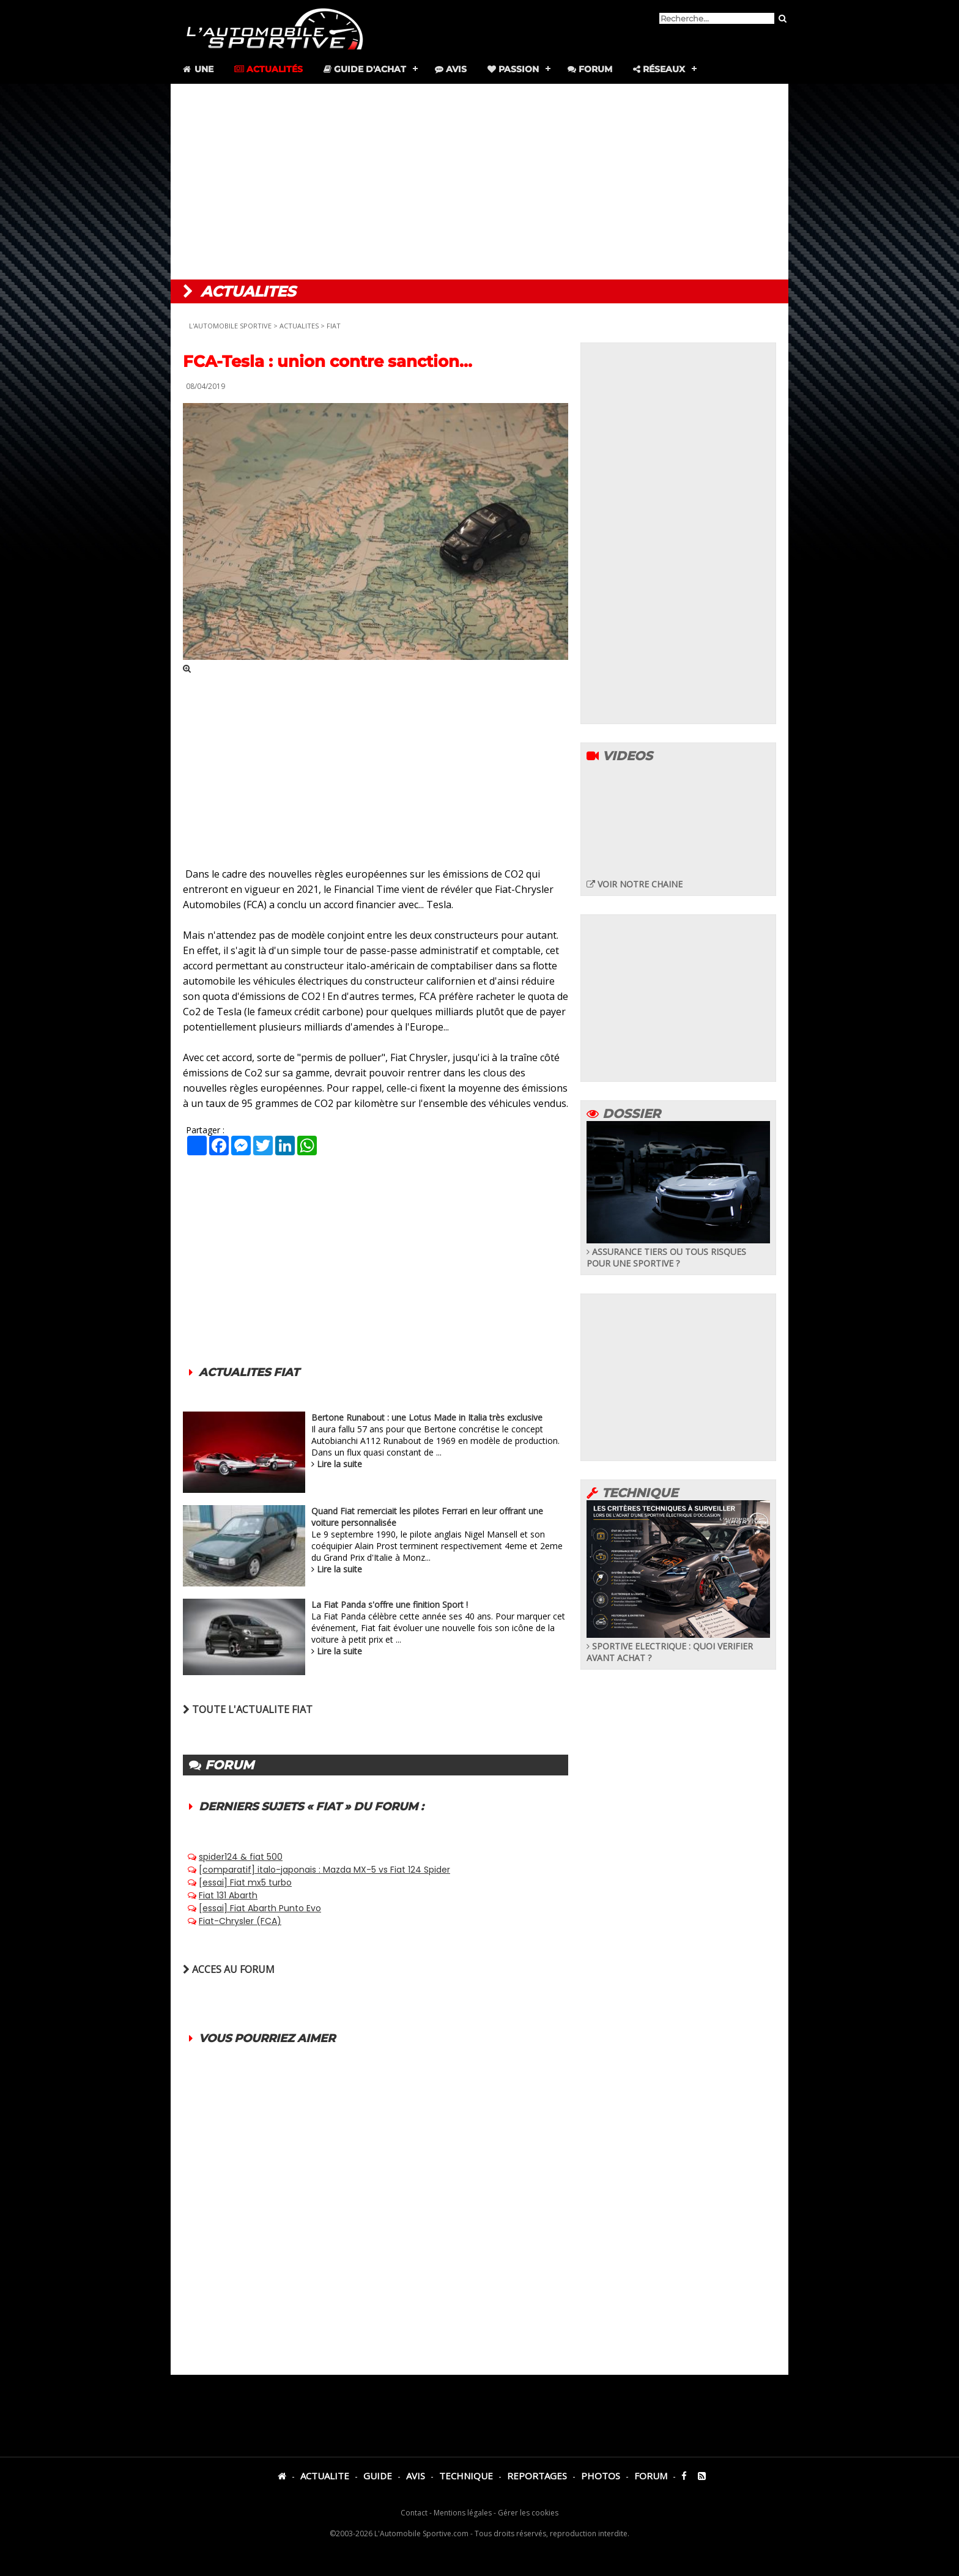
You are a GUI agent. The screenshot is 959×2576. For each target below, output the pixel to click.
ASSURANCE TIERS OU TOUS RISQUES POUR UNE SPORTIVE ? (678, 1251)
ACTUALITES (299, 325)
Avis (451, 69)
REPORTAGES (537, 2476)
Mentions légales (463, 2513)
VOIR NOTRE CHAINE (635, 884)
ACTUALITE (324, 2476)
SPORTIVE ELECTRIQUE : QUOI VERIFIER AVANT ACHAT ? (678, 1646)
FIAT (334, 325)
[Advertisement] (479, 181)
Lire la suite (339, 1464)
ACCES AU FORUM (229, 1969)
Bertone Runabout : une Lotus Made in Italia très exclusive (426, 1417)
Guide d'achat (365, 69)
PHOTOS (600, 2476)
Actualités (268, 69)
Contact (414, 2513)
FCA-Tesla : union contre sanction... (327, 361)
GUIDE (377, 2476)
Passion (513, 69)
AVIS (415, 2476)
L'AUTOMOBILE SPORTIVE (230, 325)
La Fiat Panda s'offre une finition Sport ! (389, 1604)
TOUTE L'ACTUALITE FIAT (248, 1709)
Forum (590, 69)
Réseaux (659, 69)
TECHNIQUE (466, 2476)
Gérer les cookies (528, 2513)
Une (197, 69)
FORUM (650, 2476)
